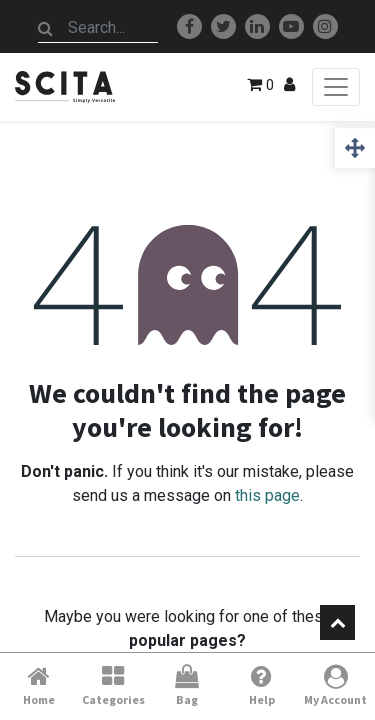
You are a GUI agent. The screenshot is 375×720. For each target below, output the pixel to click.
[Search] (46, 28)
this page (267, 495)
